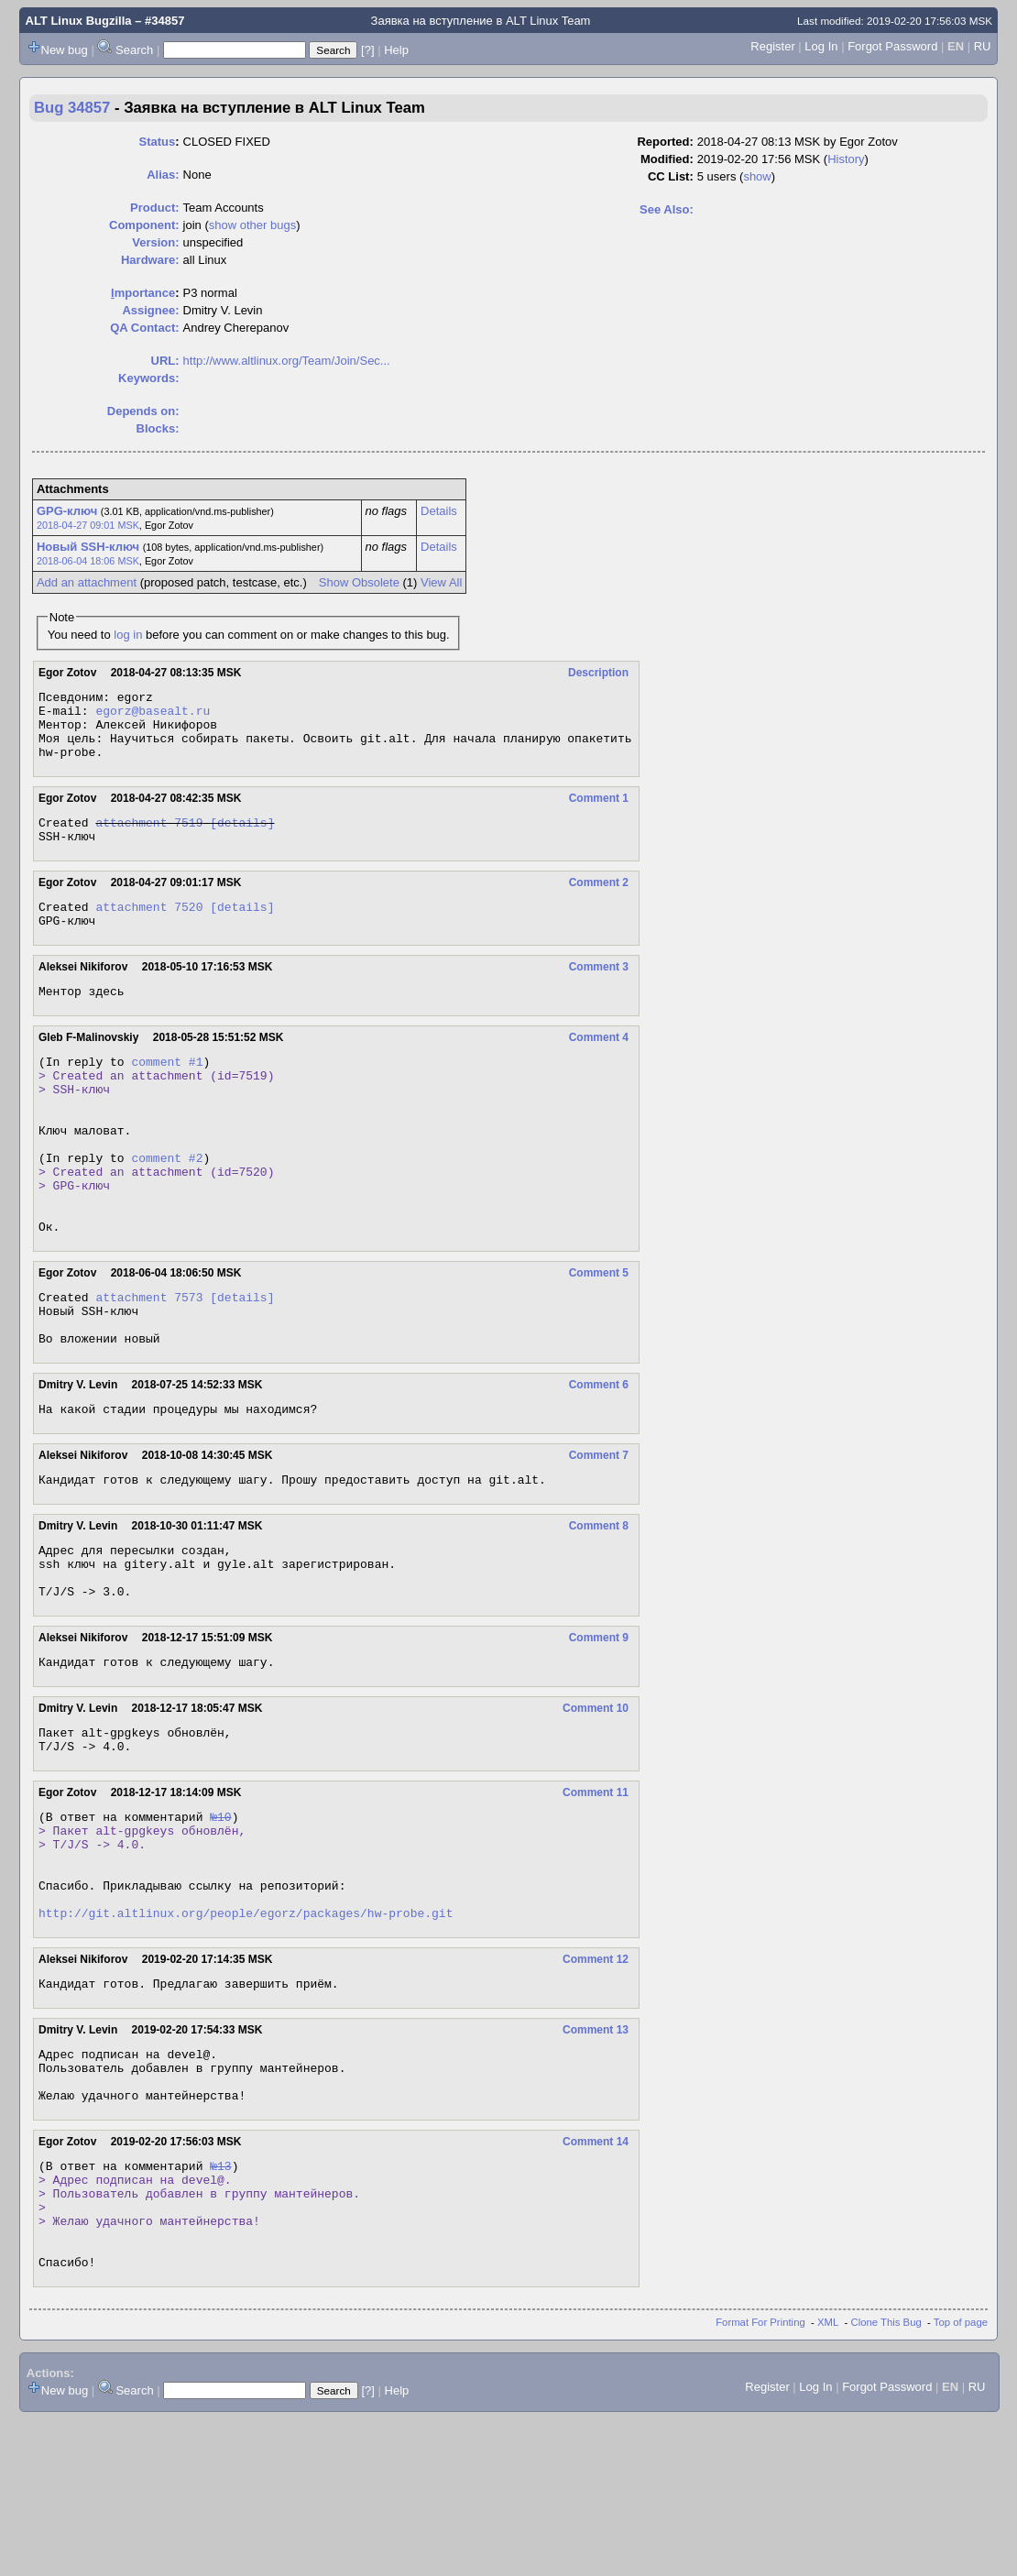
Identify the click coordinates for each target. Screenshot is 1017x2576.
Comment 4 (599, 1064)
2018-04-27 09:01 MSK (88, 525)
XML (827, 2478)
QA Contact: (144, 327)
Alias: (163, 174)
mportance (143, 293)
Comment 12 (596, 2080)
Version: (155, 242)
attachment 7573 (148, 1362)
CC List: (671, 176)
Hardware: (150, 260)
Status (156, 141)
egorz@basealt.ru (152, 715)
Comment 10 (596, 1801)
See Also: (667, 209)
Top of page (961, 2478)
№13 (220, 2303)
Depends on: (143, 411)
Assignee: (150, 310)
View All (441, 582)
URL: (165, 360)
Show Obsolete (359, 582)
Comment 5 (599, 1336)
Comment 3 (599, 991)
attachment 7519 (148, 838)
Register (772, 46)
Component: (144, 225)
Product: (154, 207)
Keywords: (148, 378)
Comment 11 (596, 1891)
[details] (242, 838)
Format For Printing (760, 2478)
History (845, 159)
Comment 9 (599, 1728)
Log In (820, 46)
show (757, 176)
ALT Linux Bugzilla (79, 20)
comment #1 (166, 1091)
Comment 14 (596, 2276)
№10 (220, 1918)
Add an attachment (87, 582)
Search (134, 50)
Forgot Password (892, 46)
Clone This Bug (886, 2478)
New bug (64, 50)
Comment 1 (599, 812)
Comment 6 (599, 1458)
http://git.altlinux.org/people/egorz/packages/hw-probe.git (245, 2033)
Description (598, 672)
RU (982, 46)
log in (128, 634)
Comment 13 (596, 2153)
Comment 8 (599, 1605)
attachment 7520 (148, 928)
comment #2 (166, 1207)
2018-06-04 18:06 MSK (88, 560)
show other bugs (252, 225)
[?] (367, 50)
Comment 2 (599, 901)
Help (396, 50)
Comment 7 (599, 1532)
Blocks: (158, 428)
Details (439, 511)
